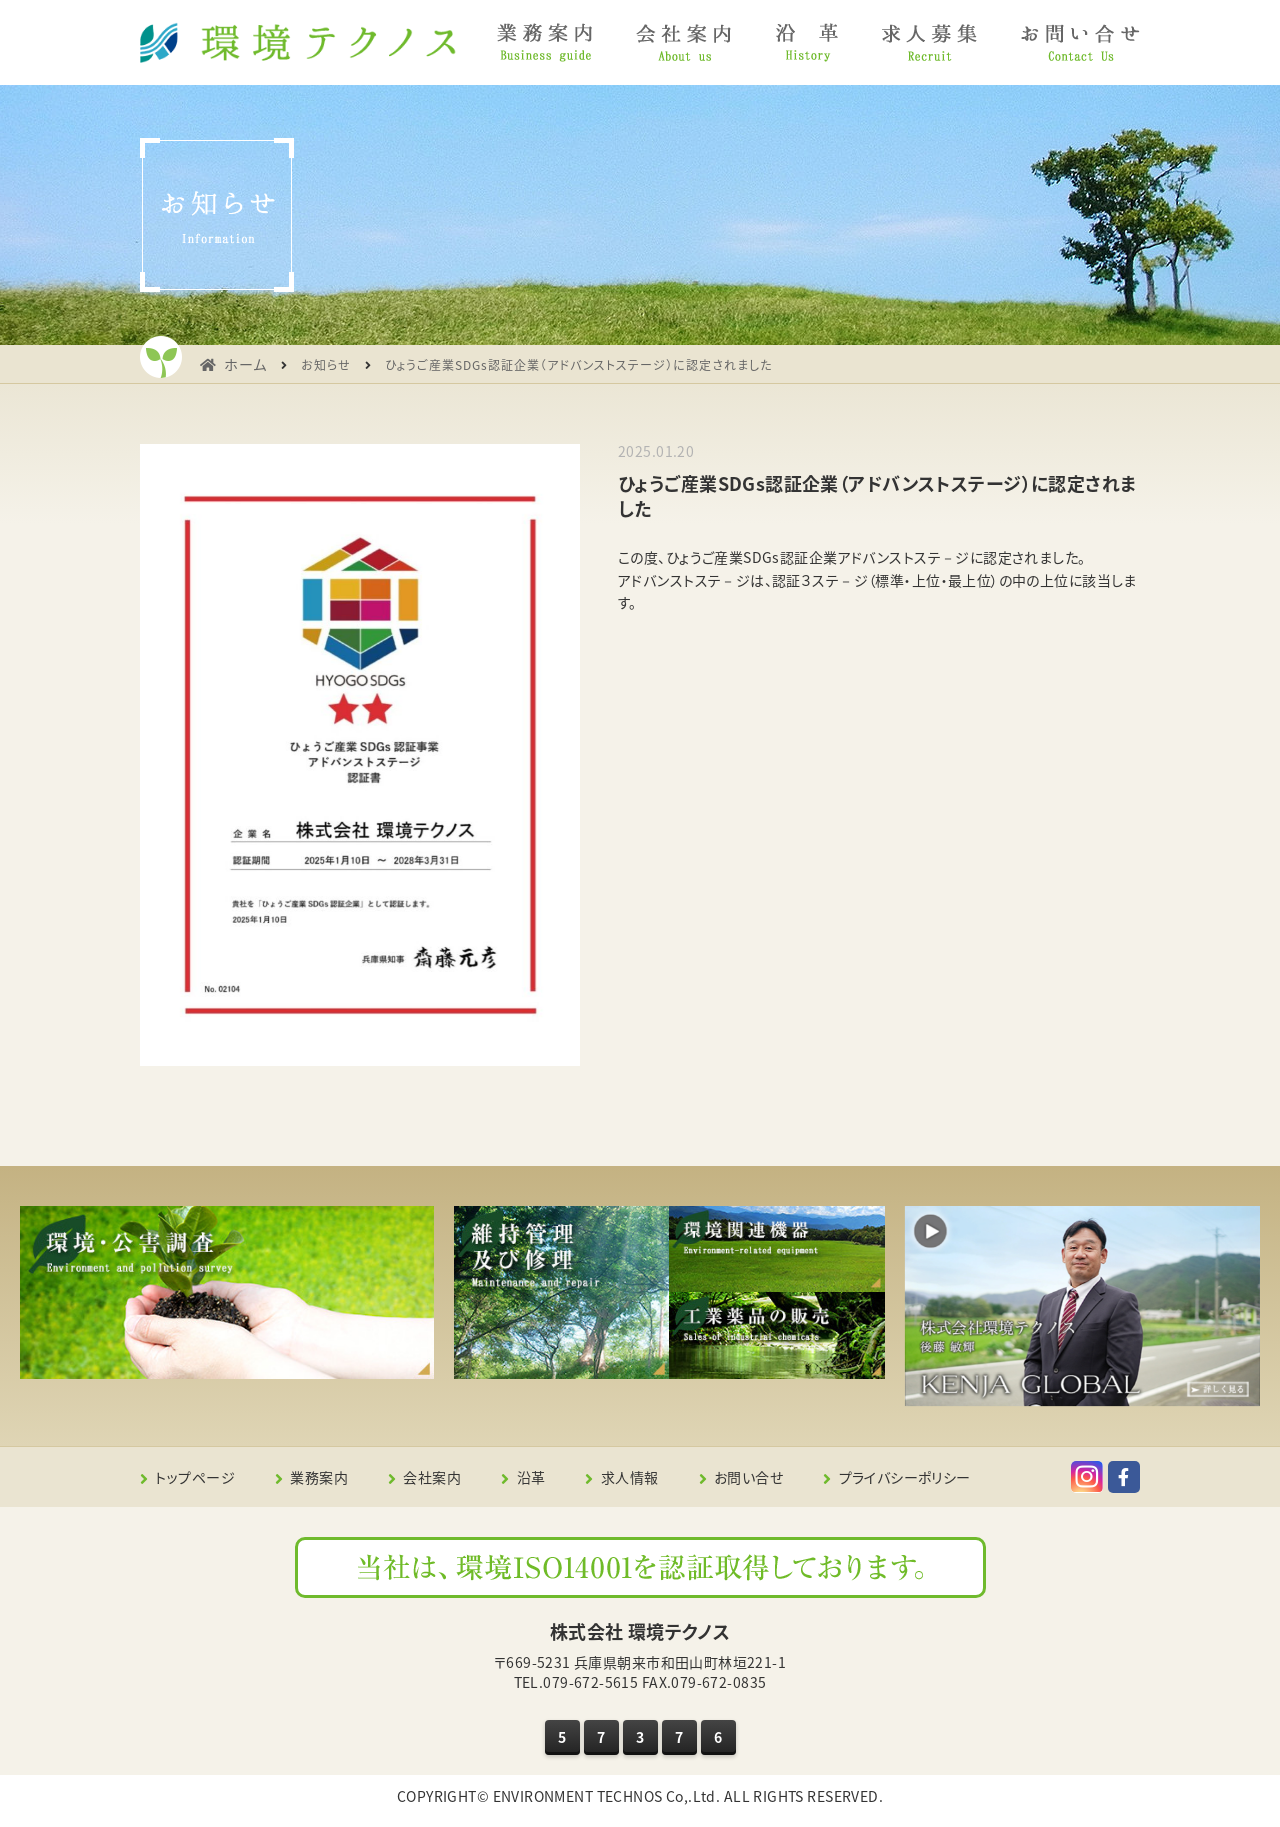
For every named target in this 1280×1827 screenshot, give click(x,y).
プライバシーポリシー (905, 1477)
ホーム (245, 364)
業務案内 (319, 1477)
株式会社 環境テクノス (640, 1632)
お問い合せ (748, 1477)
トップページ (195, 1477)
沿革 (531, 1477)
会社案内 (432, 1477)
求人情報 (630, 1477)
